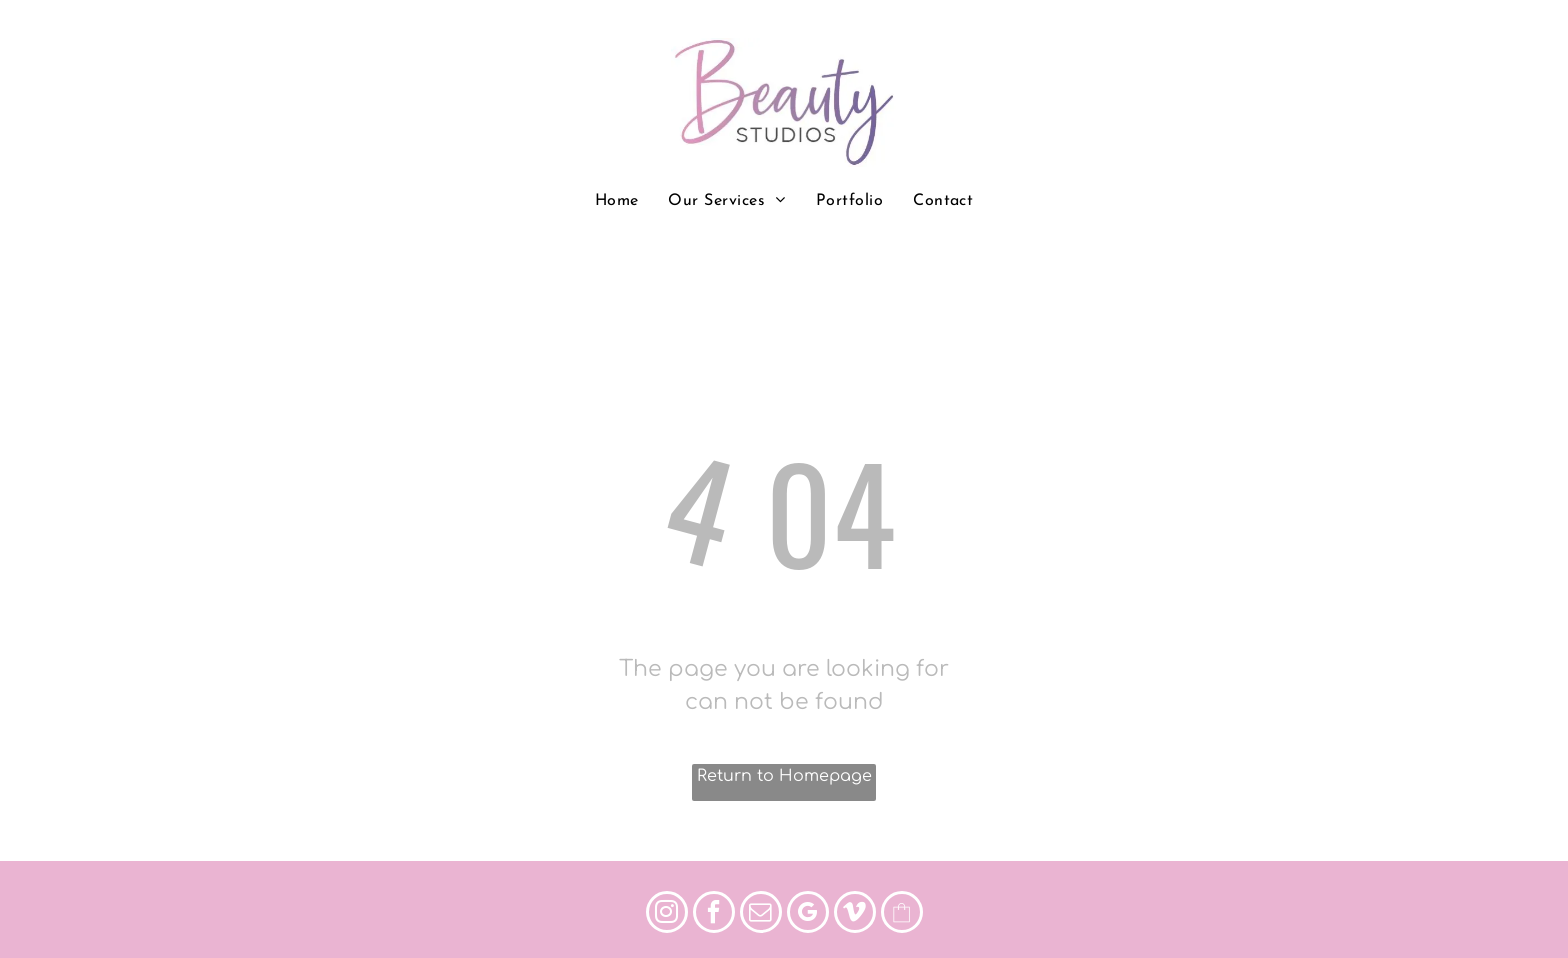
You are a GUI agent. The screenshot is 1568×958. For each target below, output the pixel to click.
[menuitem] (617, 201)
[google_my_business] (808, 914)
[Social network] (902, 914)
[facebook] (714, 914)
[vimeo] (855, 914)
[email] (761, 914)
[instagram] (667, 914)
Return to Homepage (784, 776)
